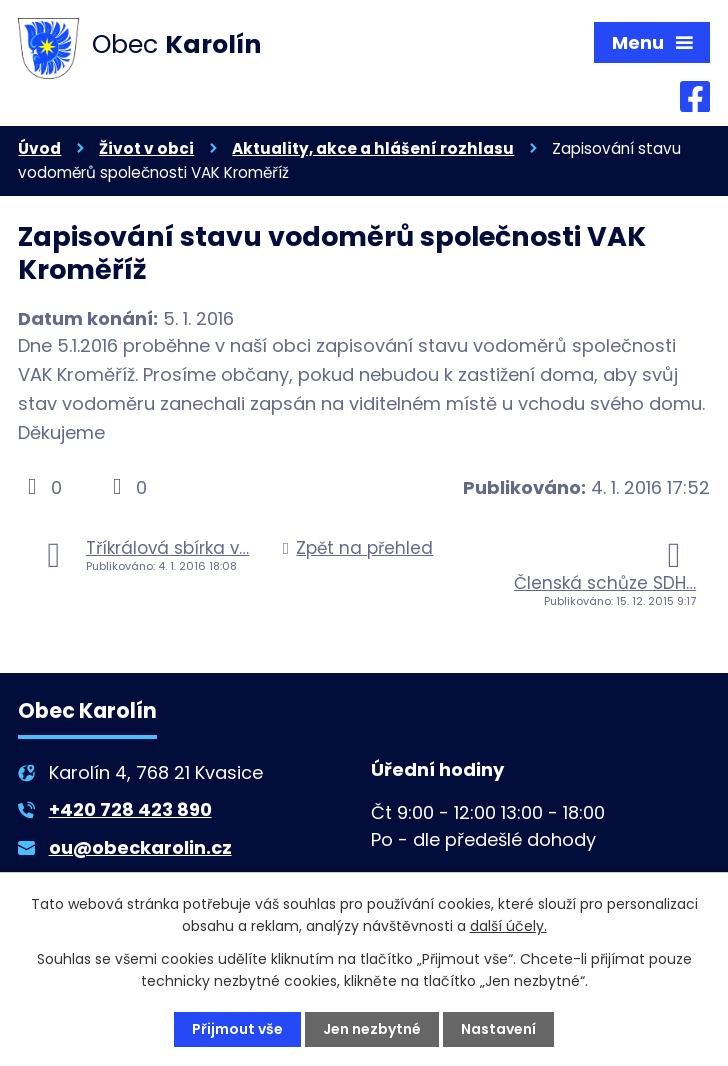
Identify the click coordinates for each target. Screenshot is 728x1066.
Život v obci (146, 148)
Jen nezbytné (372, 1029)
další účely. (508, 926)
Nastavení (498, 1029)
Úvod (39, 148)
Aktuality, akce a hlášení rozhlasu (373, 148)
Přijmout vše (237, 1029)
